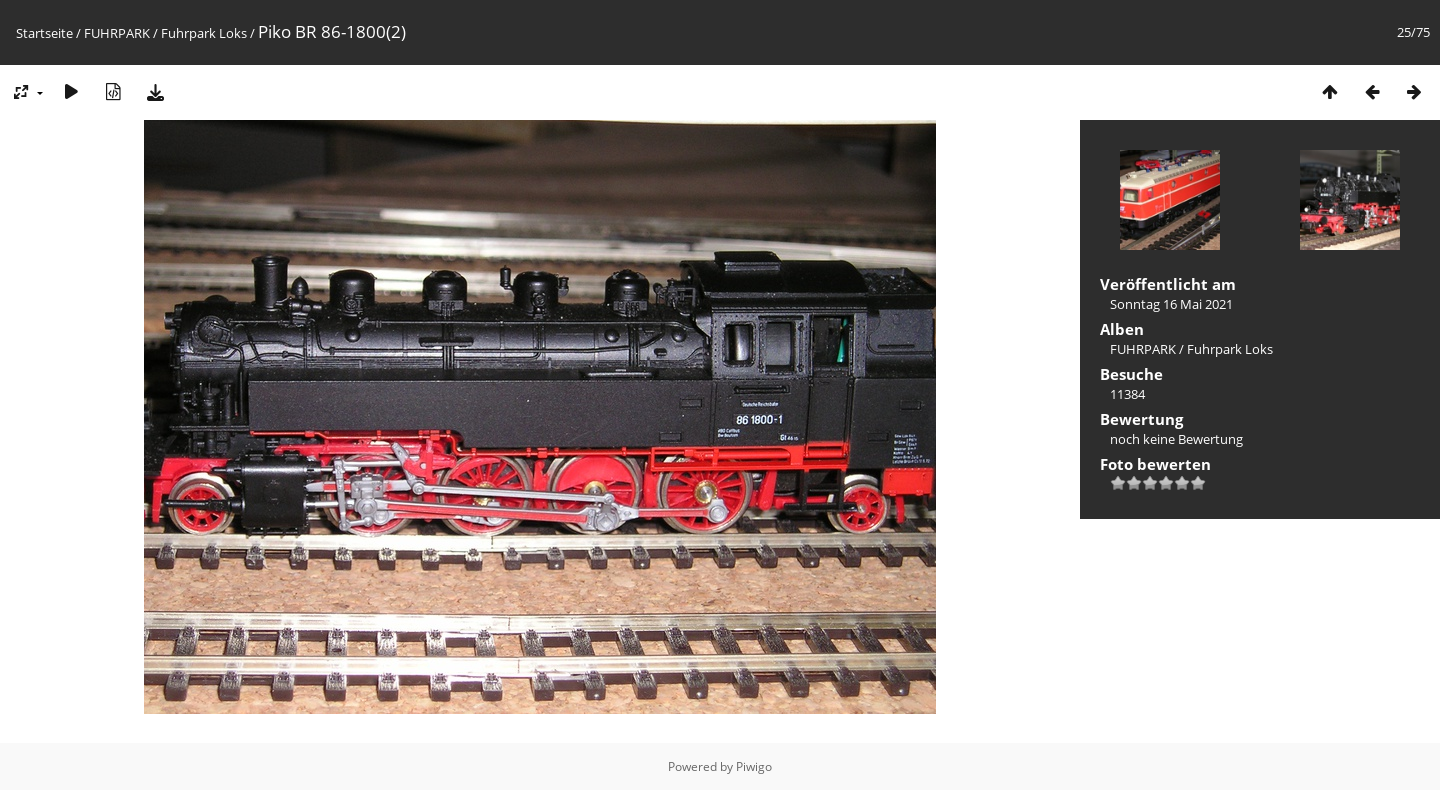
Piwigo (754, 766)
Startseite (44, 33)
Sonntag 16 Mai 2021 (1171, 304)
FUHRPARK (117, 33)
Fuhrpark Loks (204, 33)
